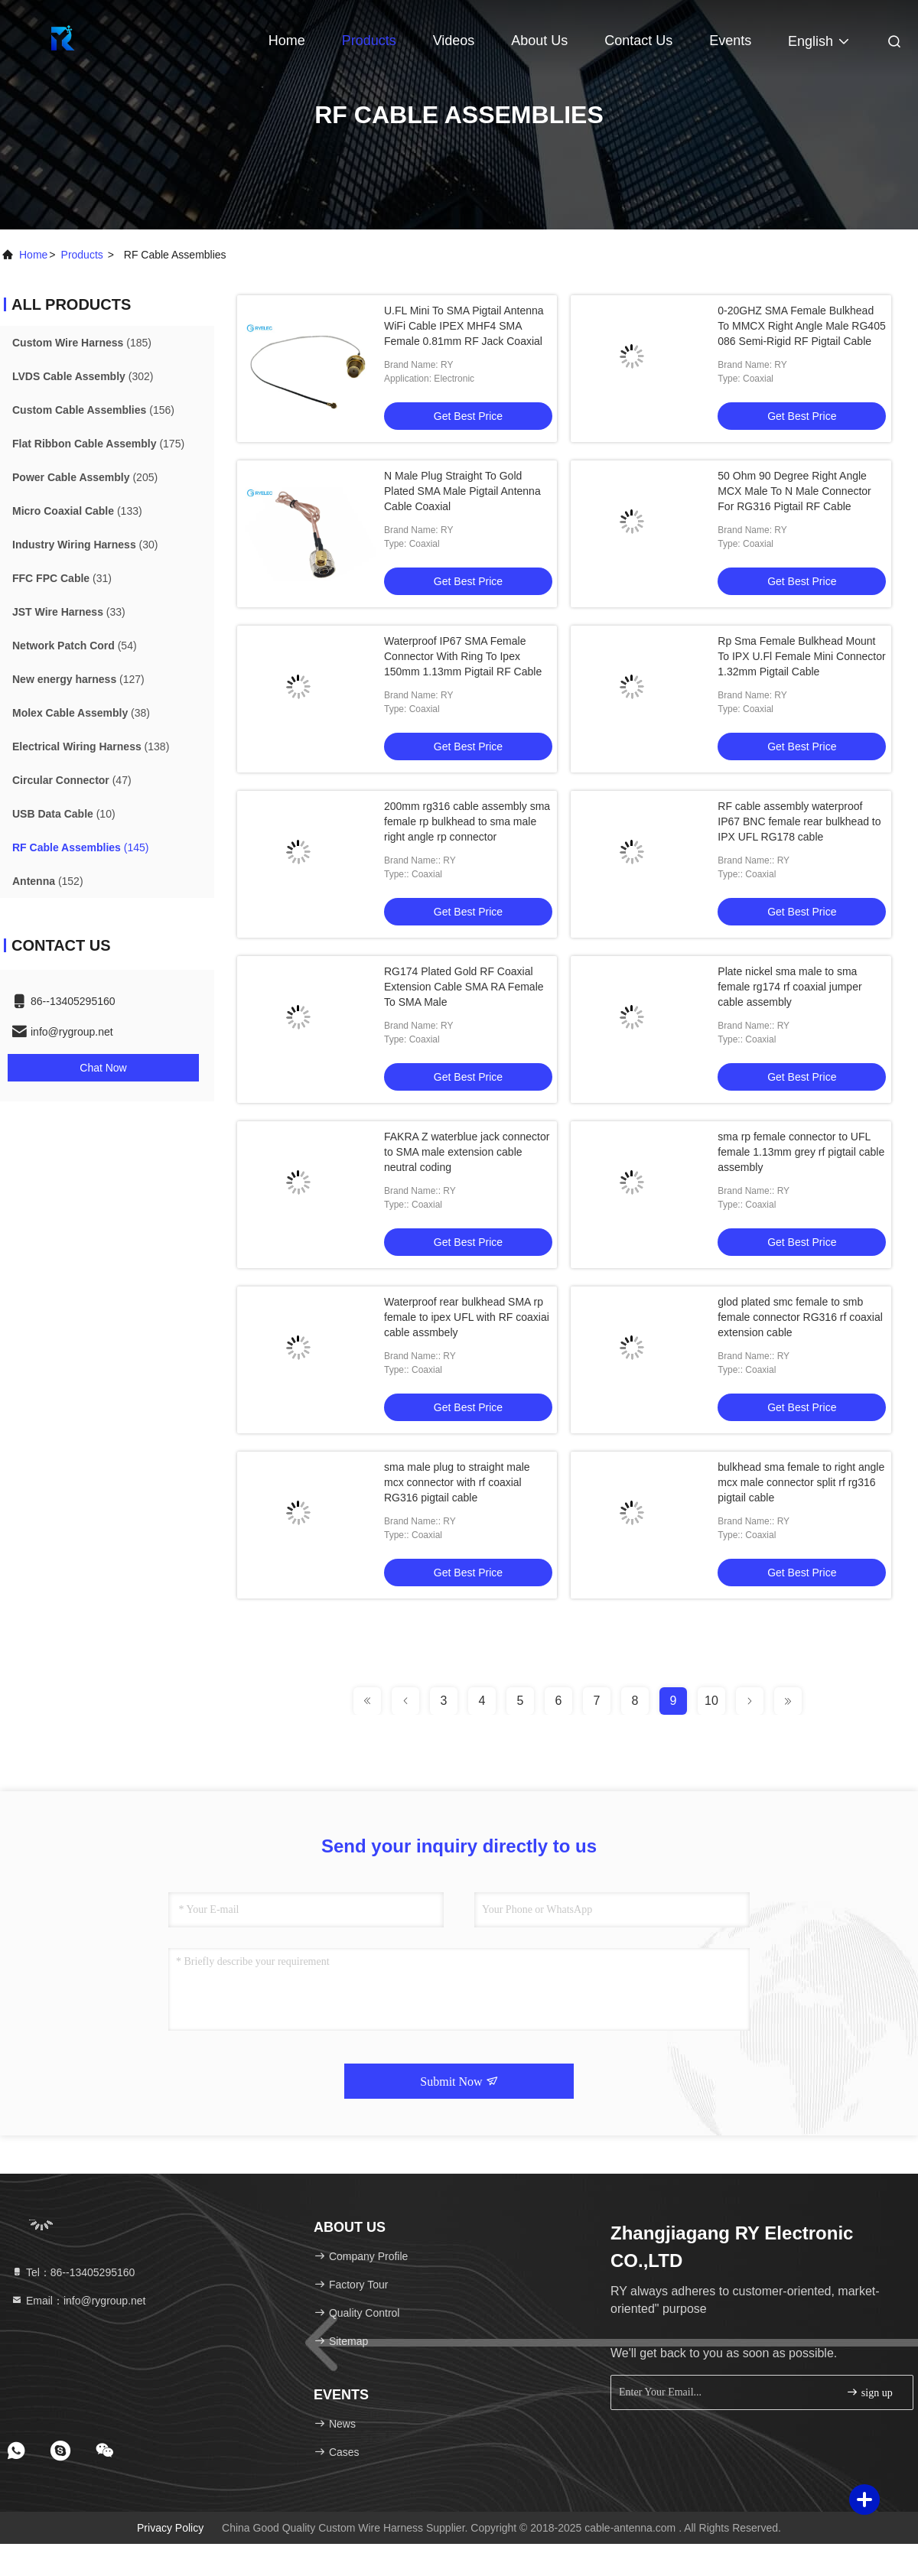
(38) (81, 713)
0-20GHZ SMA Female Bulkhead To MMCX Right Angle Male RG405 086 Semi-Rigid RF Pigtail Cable (801, 325)
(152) (47, 881)
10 (711, 1700)
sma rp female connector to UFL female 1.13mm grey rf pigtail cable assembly (801, 1151)
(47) (72, 780)
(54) (74, 645)
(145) (80, 847)
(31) (62, 578)
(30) (85, 544)
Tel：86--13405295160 (73, 2272)
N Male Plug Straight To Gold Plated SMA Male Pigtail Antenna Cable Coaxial (462, 491)
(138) (90, 746)
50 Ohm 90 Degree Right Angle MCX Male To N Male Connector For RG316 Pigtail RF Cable (794, 491)
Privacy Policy (170, 2528)
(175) (98, 443)
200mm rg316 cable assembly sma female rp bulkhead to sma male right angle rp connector (467, 821)
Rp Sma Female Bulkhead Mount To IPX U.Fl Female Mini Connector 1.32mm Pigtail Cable (801, 656)
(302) (82, 376)
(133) (77, 511)
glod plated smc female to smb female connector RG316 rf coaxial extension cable (800, 1317)
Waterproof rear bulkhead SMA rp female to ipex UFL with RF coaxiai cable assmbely (466, 1317)
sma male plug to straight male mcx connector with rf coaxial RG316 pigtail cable (457, 1482)
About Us (539, 40)
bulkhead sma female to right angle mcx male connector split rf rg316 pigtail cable (801, 1482)
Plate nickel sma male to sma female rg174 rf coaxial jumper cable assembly (789, 986)
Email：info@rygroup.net (78, 2301)
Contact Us (638, 40)
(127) (78, 679)
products (82, 255)
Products (369, 40)
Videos (454, 40)
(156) (93, 410)
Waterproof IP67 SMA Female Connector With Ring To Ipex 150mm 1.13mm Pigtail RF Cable (463, 656)
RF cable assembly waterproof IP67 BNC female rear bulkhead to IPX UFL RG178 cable (799, 821)
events (730, 40)
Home (287, 40)
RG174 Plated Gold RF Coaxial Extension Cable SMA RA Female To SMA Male (464, 986)
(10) (64, 814)
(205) (85, 477)
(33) (68, 612)
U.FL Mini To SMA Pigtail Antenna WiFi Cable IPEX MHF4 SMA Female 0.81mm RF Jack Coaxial (464, 325)
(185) (81, 343)
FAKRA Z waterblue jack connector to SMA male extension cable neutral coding (466, 1151)
